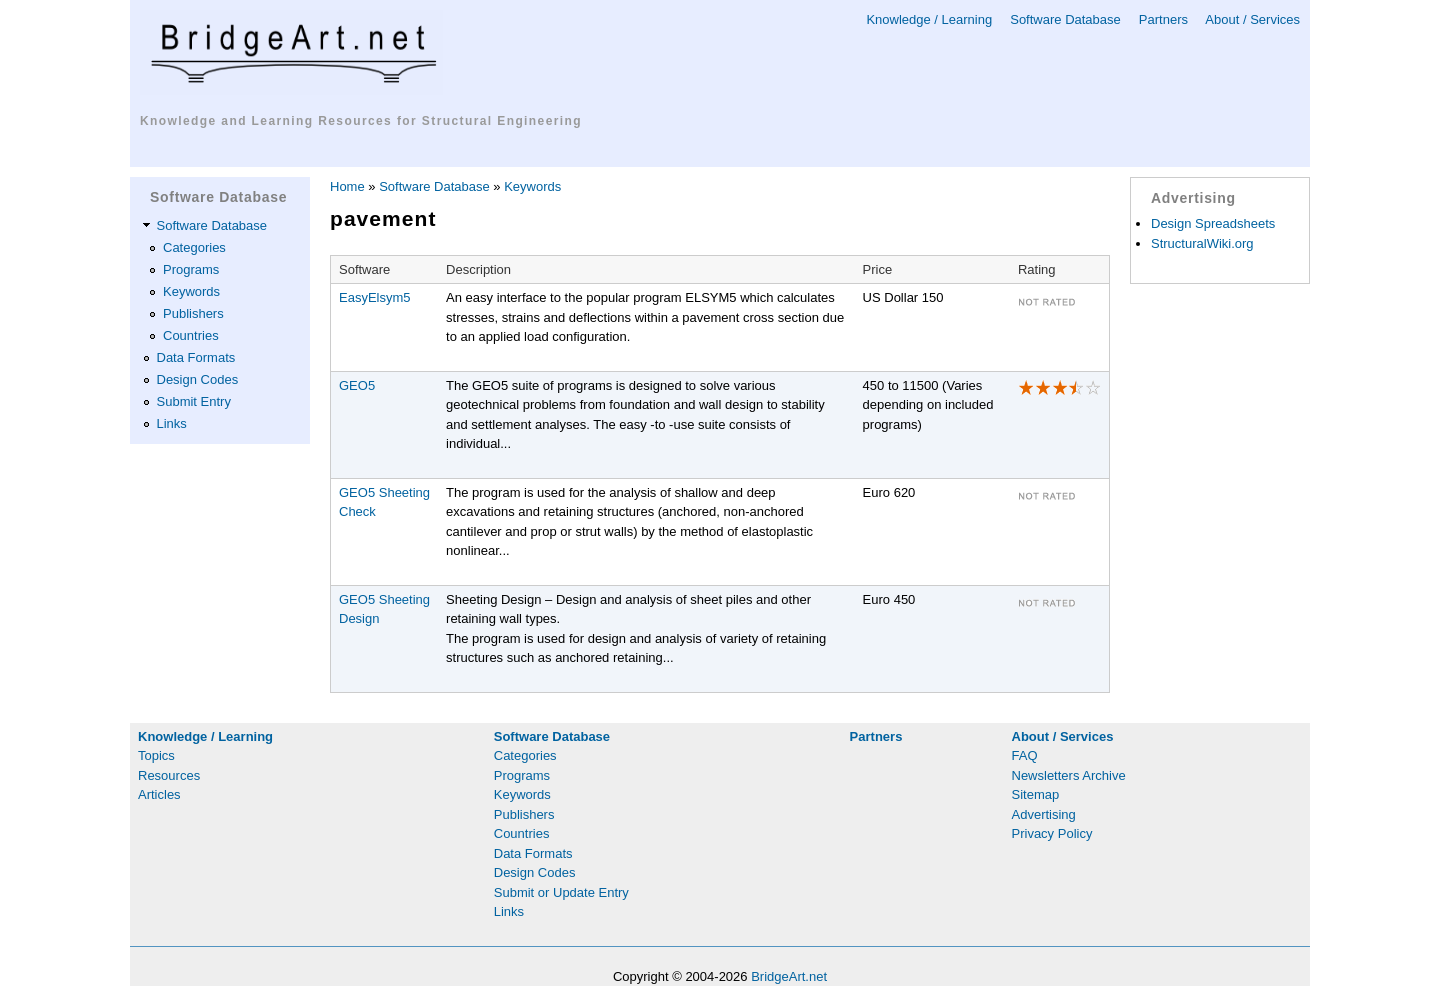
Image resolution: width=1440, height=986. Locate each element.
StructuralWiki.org (1202, 243)
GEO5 (357, 385)
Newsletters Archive (1069, 775)
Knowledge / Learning (929, 19)
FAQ (1025, 755)
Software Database (1065, 19)
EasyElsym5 (375, 297)
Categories (194, 247)
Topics (156, 755)
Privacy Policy (1052, 833)
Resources (169, 775)
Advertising (1044, 814)
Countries (191, 335)
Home (347, 186)
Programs (191, 269)
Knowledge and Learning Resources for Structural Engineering (361, 121)
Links (172, 423)
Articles (159, 794)
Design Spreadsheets (1213, 223)
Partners (1163, 19)
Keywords (191, 291)
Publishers (193, 313)
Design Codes (198, 379)
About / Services (1252, 19)
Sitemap (1036, 794)
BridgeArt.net (789, 976)
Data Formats (196, 357)
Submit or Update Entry (561, 892)
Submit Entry (194, 401)
